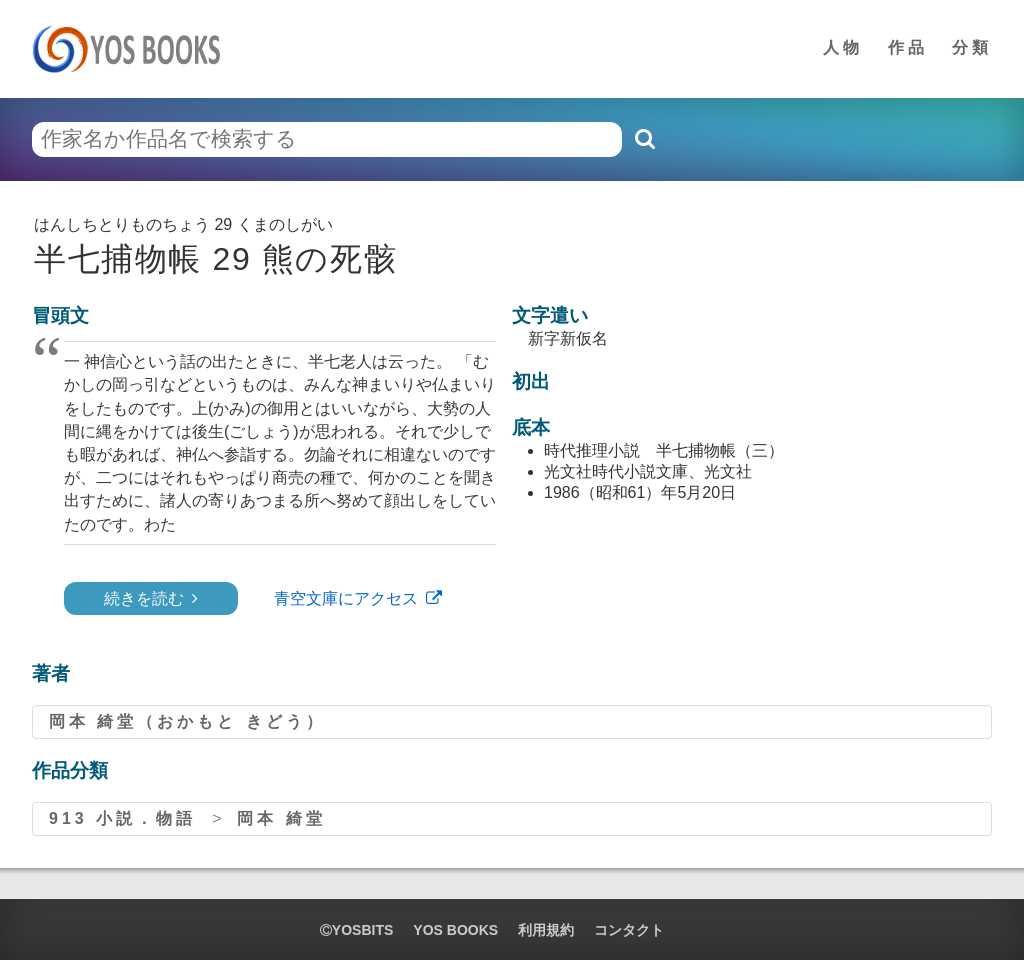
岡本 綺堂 (281, 818)
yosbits (356, 930)
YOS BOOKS (455, 930)
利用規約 (546, 930)
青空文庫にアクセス (346, 598)
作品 (908, 47)
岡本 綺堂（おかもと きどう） (187, 721)
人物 (843, 47)
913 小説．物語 (122, 818)
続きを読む (144, 598)
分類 (972, 47)
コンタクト (629, 930)
